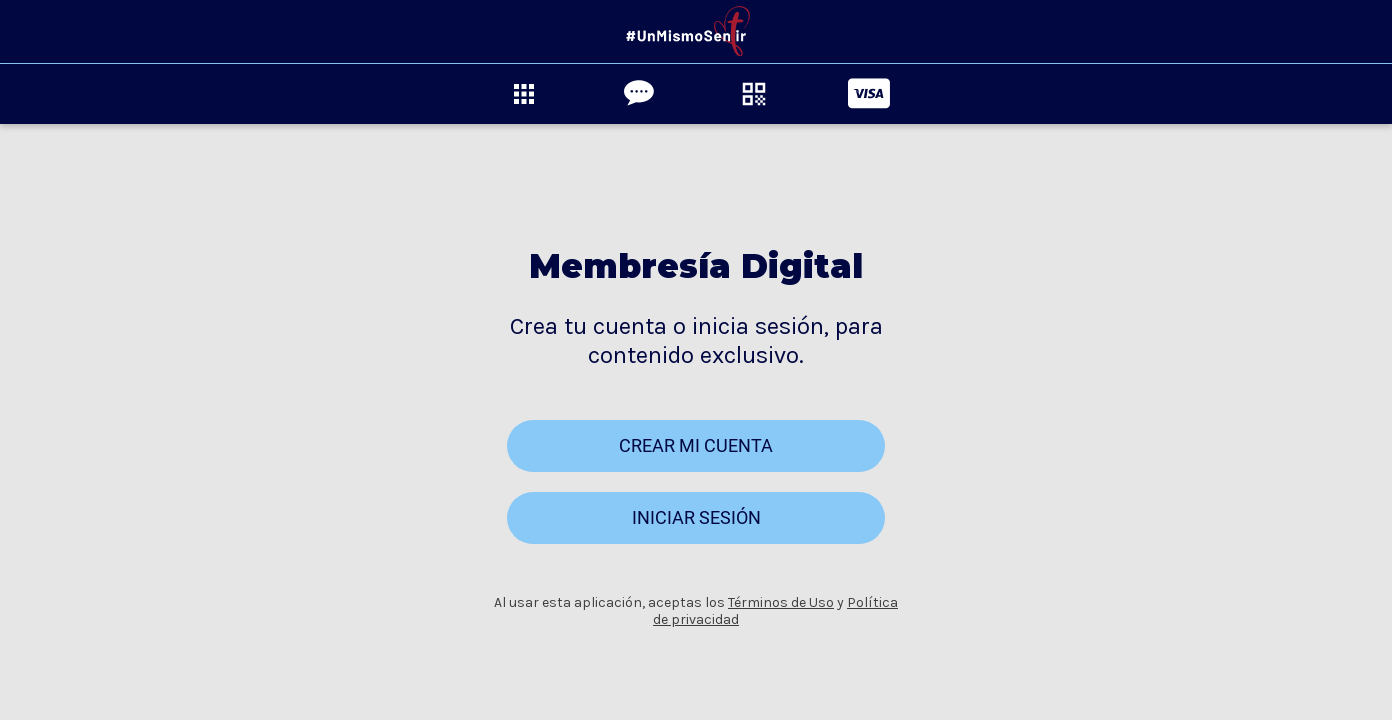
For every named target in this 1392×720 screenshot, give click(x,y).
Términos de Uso (781, 602)
